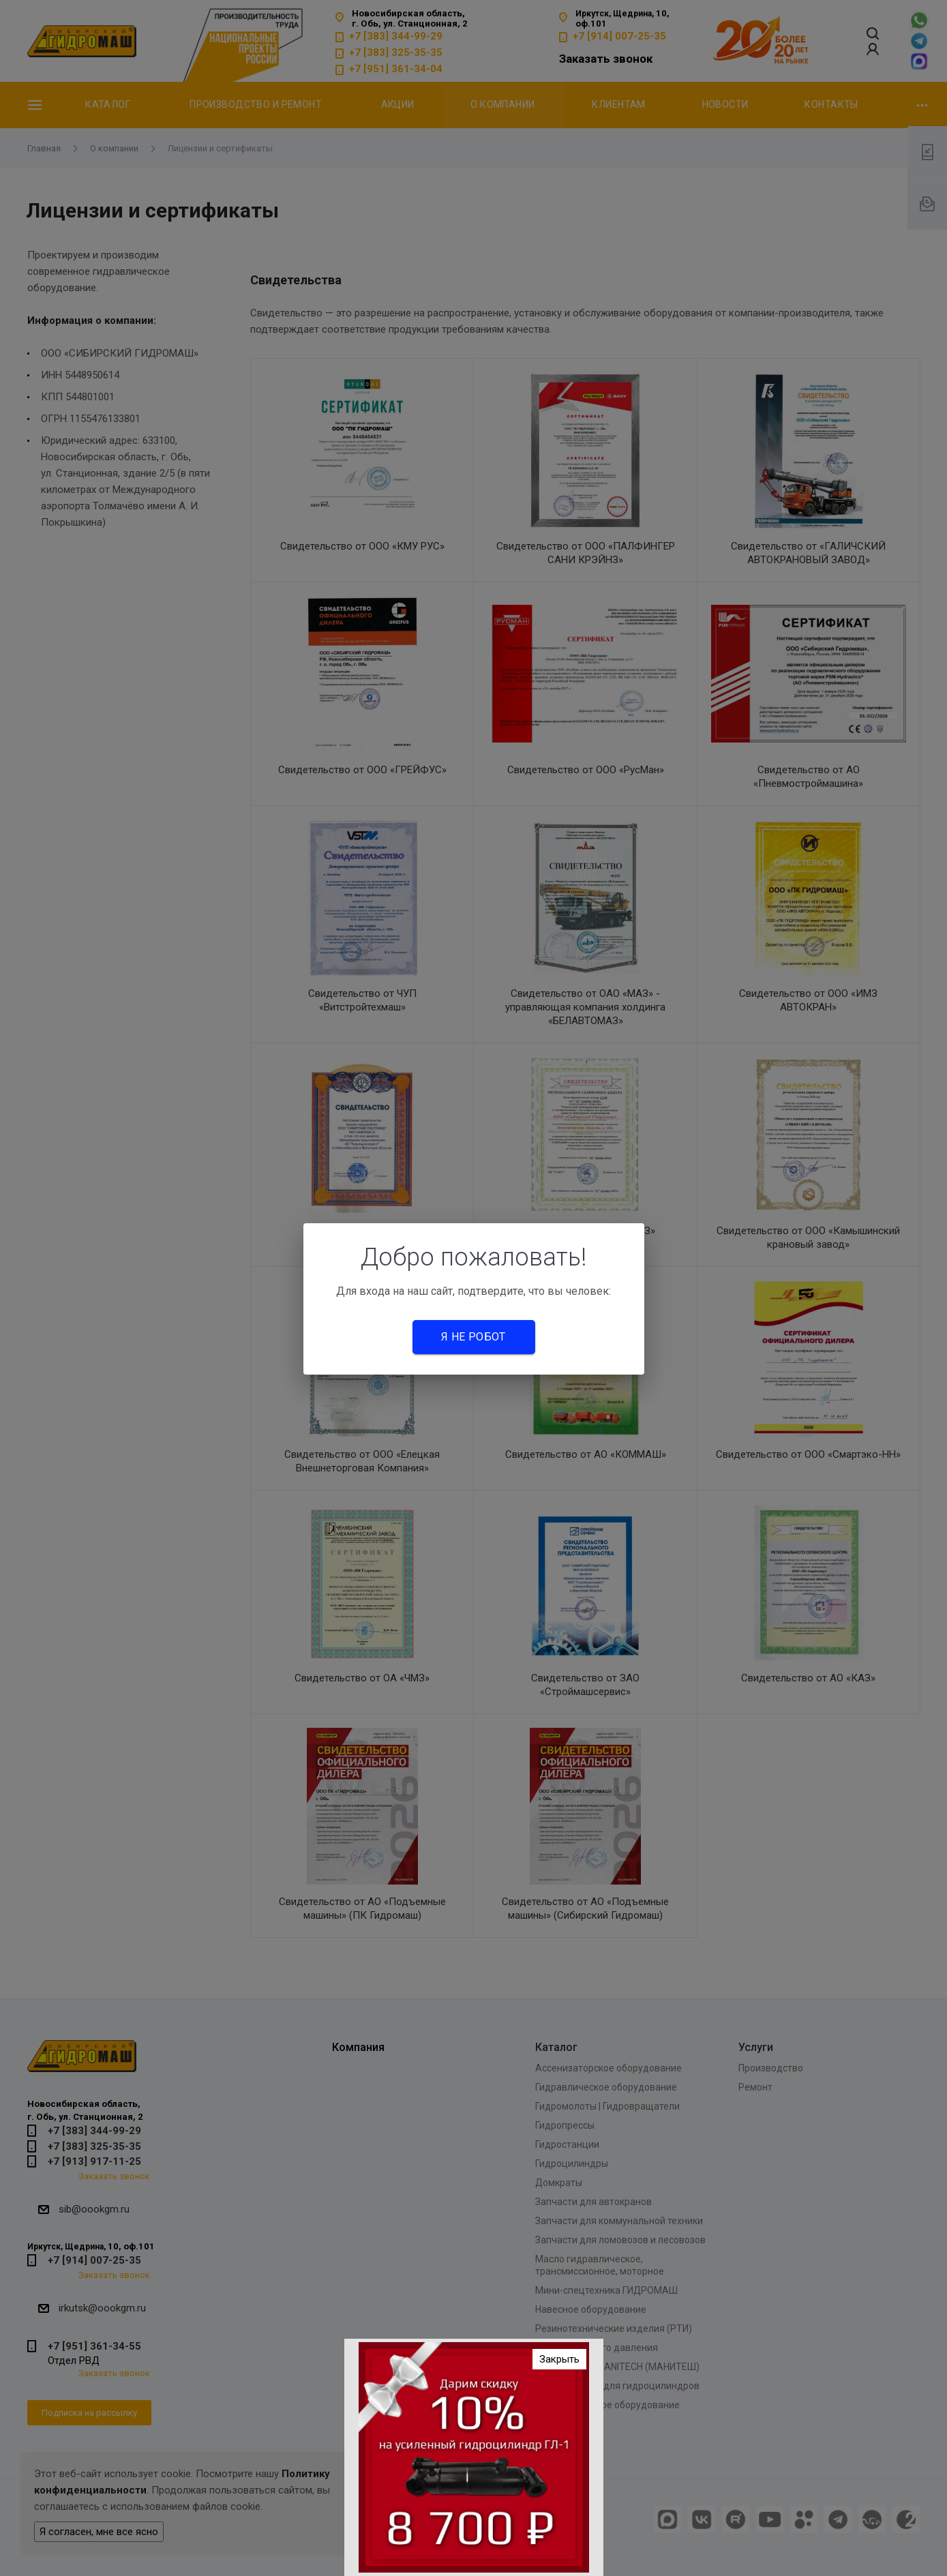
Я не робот (473, 1336)
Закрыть (559, 2366)
